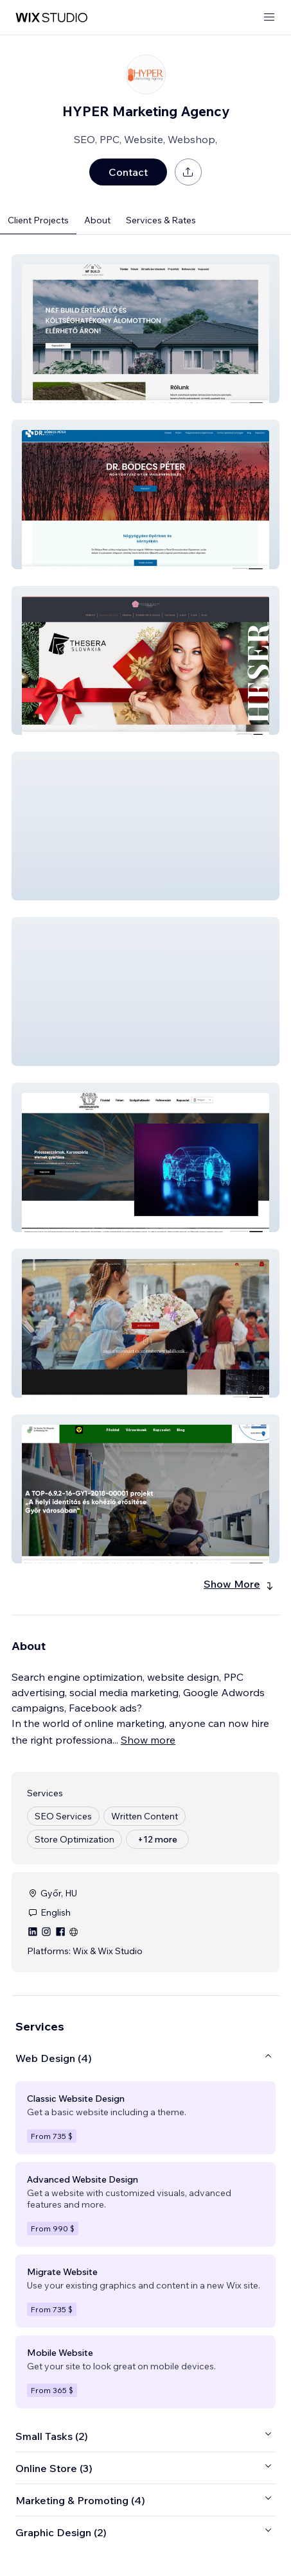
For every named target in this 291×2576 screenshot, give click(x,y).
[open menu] (269, 17)
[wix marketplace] (51, 17)
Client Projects (38, 220)
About (97, 220)
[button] (145, 328)
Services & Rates (161, 220)
